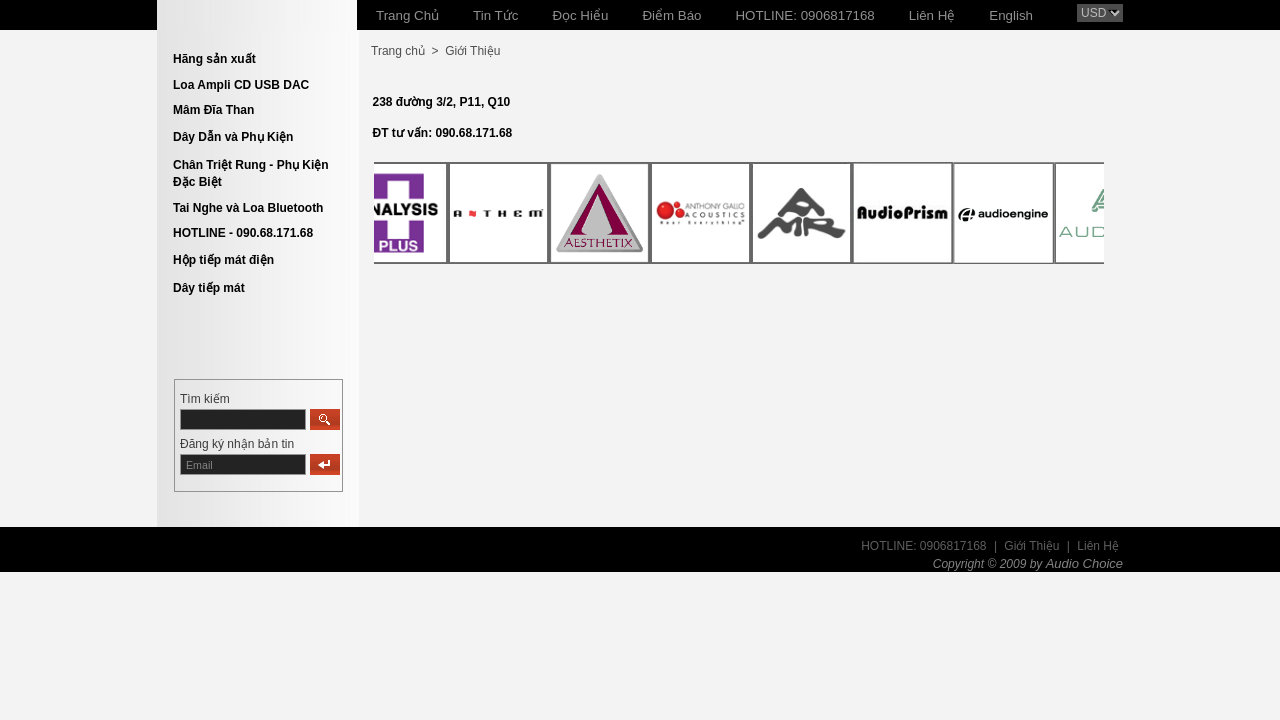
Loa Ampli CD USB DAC (241, 85)
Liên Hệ (1098, 546)
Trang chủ (398, 51)
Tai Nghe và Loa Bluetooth (248, 208)
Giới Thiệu (472, 51)
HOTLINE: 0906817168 (923, 546)
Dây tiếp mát (209, 288)
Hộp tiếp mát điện (223, 260)
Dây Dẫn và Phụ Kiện (233, 137)
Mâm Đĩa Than (213, 110)
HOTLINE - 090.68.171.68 (243, 233)
